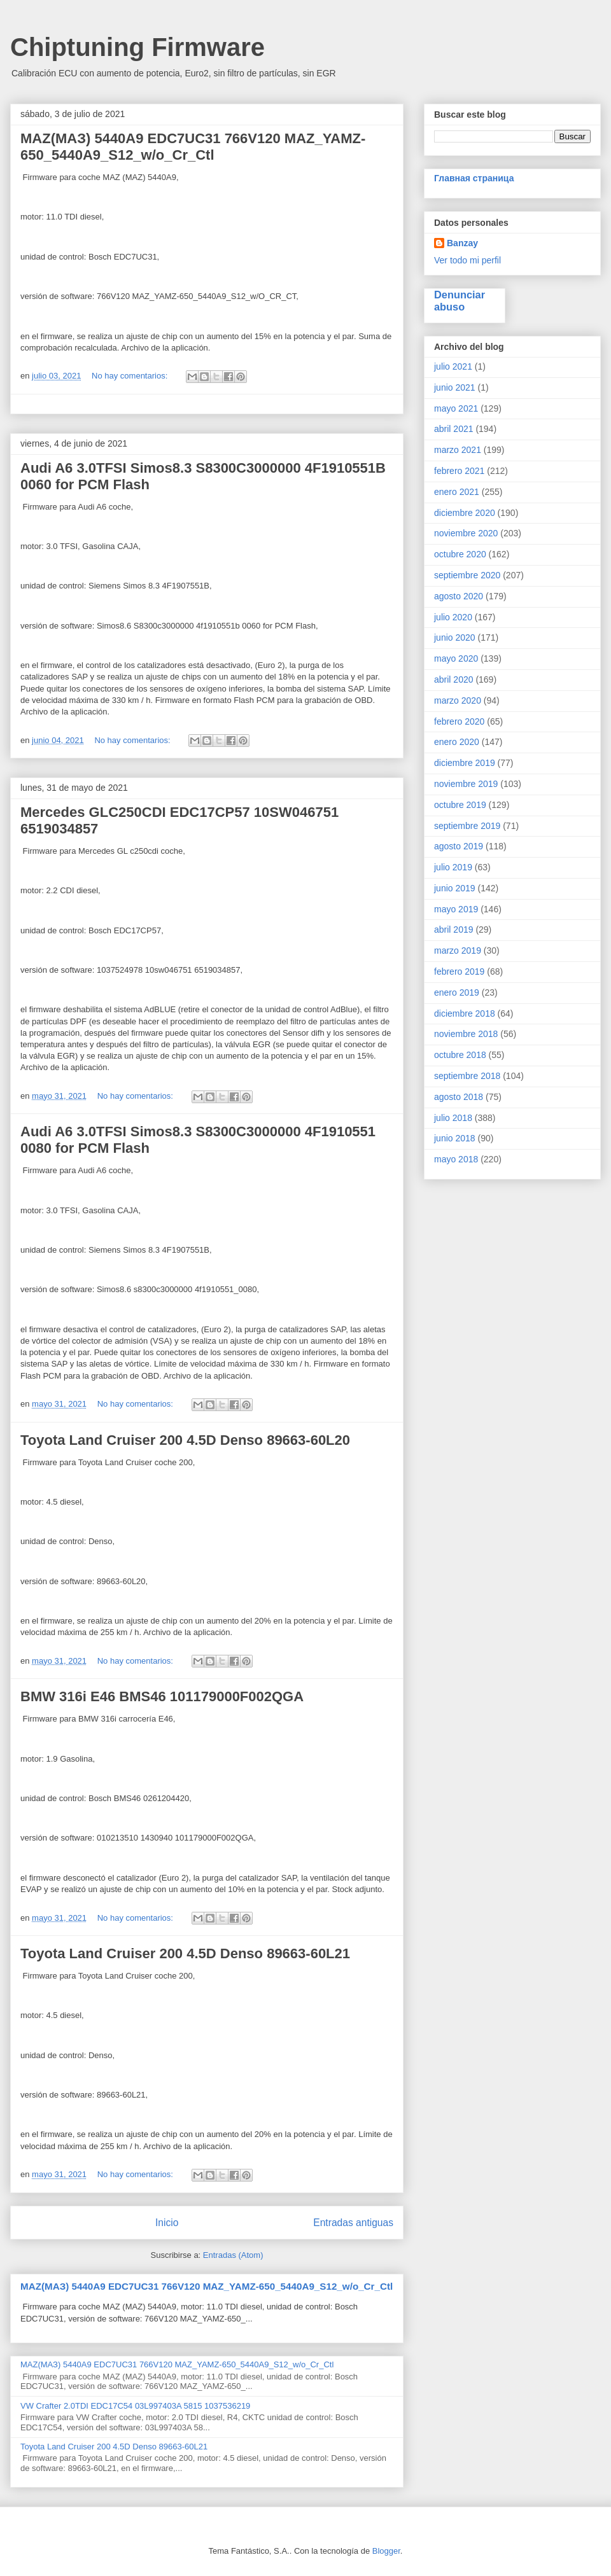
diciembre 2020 (464, 513)
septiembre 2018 (467, 1076)
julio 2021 (453, 366)
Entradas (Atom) (233, 2255)
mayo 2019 (456, 909)
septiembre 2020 (467, 575)
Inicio (166, 2222)
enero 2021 (456, 492)
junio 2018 (454, 1138)
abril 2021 (454, 429)
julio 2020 (453, 617)
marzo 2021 (457, 450)
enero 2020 (456, 742)
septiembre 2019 (467, 826)
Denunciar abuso (459, 300)
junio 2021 (454, 387)
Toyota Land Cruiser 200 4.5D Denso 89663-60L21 (185, 1953)
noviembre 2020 (466, 533)
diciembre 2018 (464, 1013)
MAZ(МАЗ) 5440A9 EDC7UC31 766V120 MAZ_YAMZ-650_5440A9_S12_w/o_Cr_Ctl (192, 146)
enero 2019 (456, 992)
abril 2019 (454, 929)
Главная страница (474, 178)
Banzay (462, 243)
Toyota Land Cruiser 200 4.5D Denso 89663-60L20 (185, 1440)
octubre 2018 (460, 1055)
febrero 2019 (459, 971)
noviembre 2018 (466, 1034)
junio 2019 (454, 888)
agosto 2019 (458, 846)
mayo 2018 (456, 1159)
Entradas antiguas (353, 2222)
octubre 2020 (460, 554)
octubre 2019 (460, 805)
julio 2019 (453, 867)
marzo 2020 (457, 700)
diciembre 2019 (464, 763)
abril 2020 (454, 679)
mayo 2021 (456, 408)
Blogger (386, 2551)
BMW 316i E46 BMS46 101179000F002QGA (162, 1696)
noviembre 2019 (466, 784)
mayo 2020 (456, 658)
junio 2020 (454, 637)
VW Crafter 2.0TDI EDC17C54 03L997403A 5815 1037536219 (135, 2406)
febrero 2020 (459, 721)
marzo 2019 (457, 950)
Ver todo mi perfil (467, 260)
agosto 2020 (458, 596)
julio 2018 (453, 1118)
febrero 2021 (459, 471)
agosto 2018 (458, 1097)
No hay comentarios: (131, 375)
